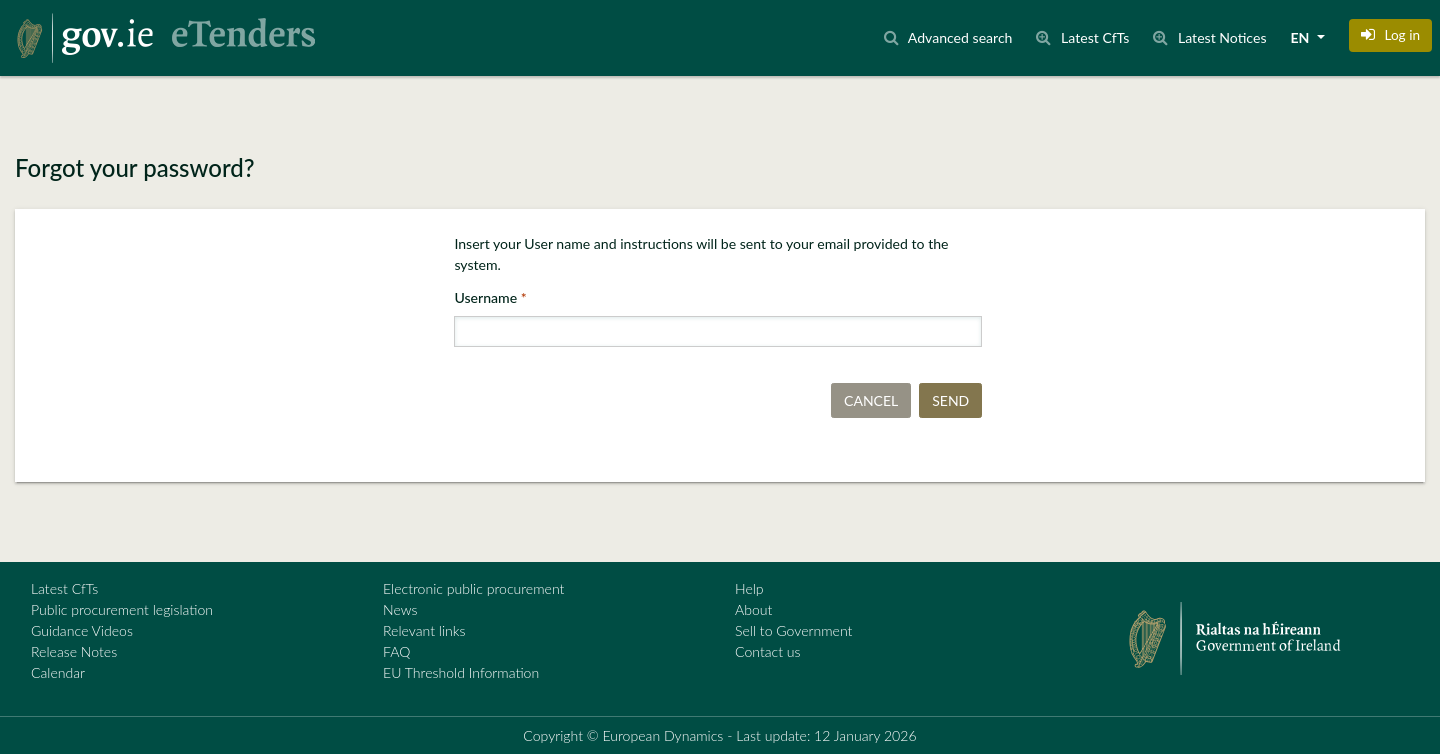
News (400, 609)
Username (487, 297)
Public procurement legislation (122, 609)
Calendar (58, 672)
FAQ (396, 651)
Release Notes (74, 651)
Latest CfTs (64, 588)
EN (1302, 37)
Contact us (768, 651)
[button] (1390, 35)
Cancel (871, 400)
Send (950, 400)
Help (749, 588)
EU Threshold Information (461, 672)
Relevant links (424, 630)
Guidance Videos (82, 630)
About (753, 609)
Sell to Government (793, 630)
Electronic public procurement (473, 588)
